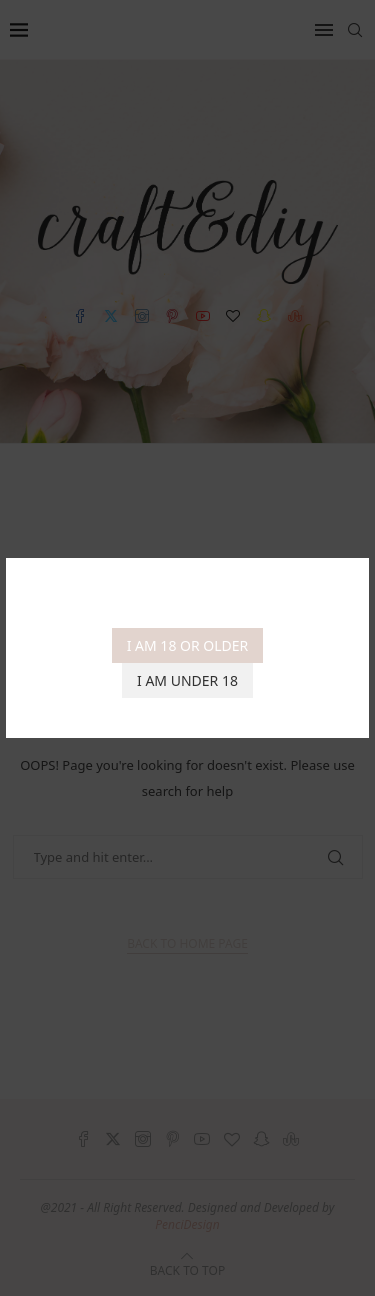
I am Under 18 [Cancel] (187, 680)
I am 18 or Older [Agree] (188, 645)
